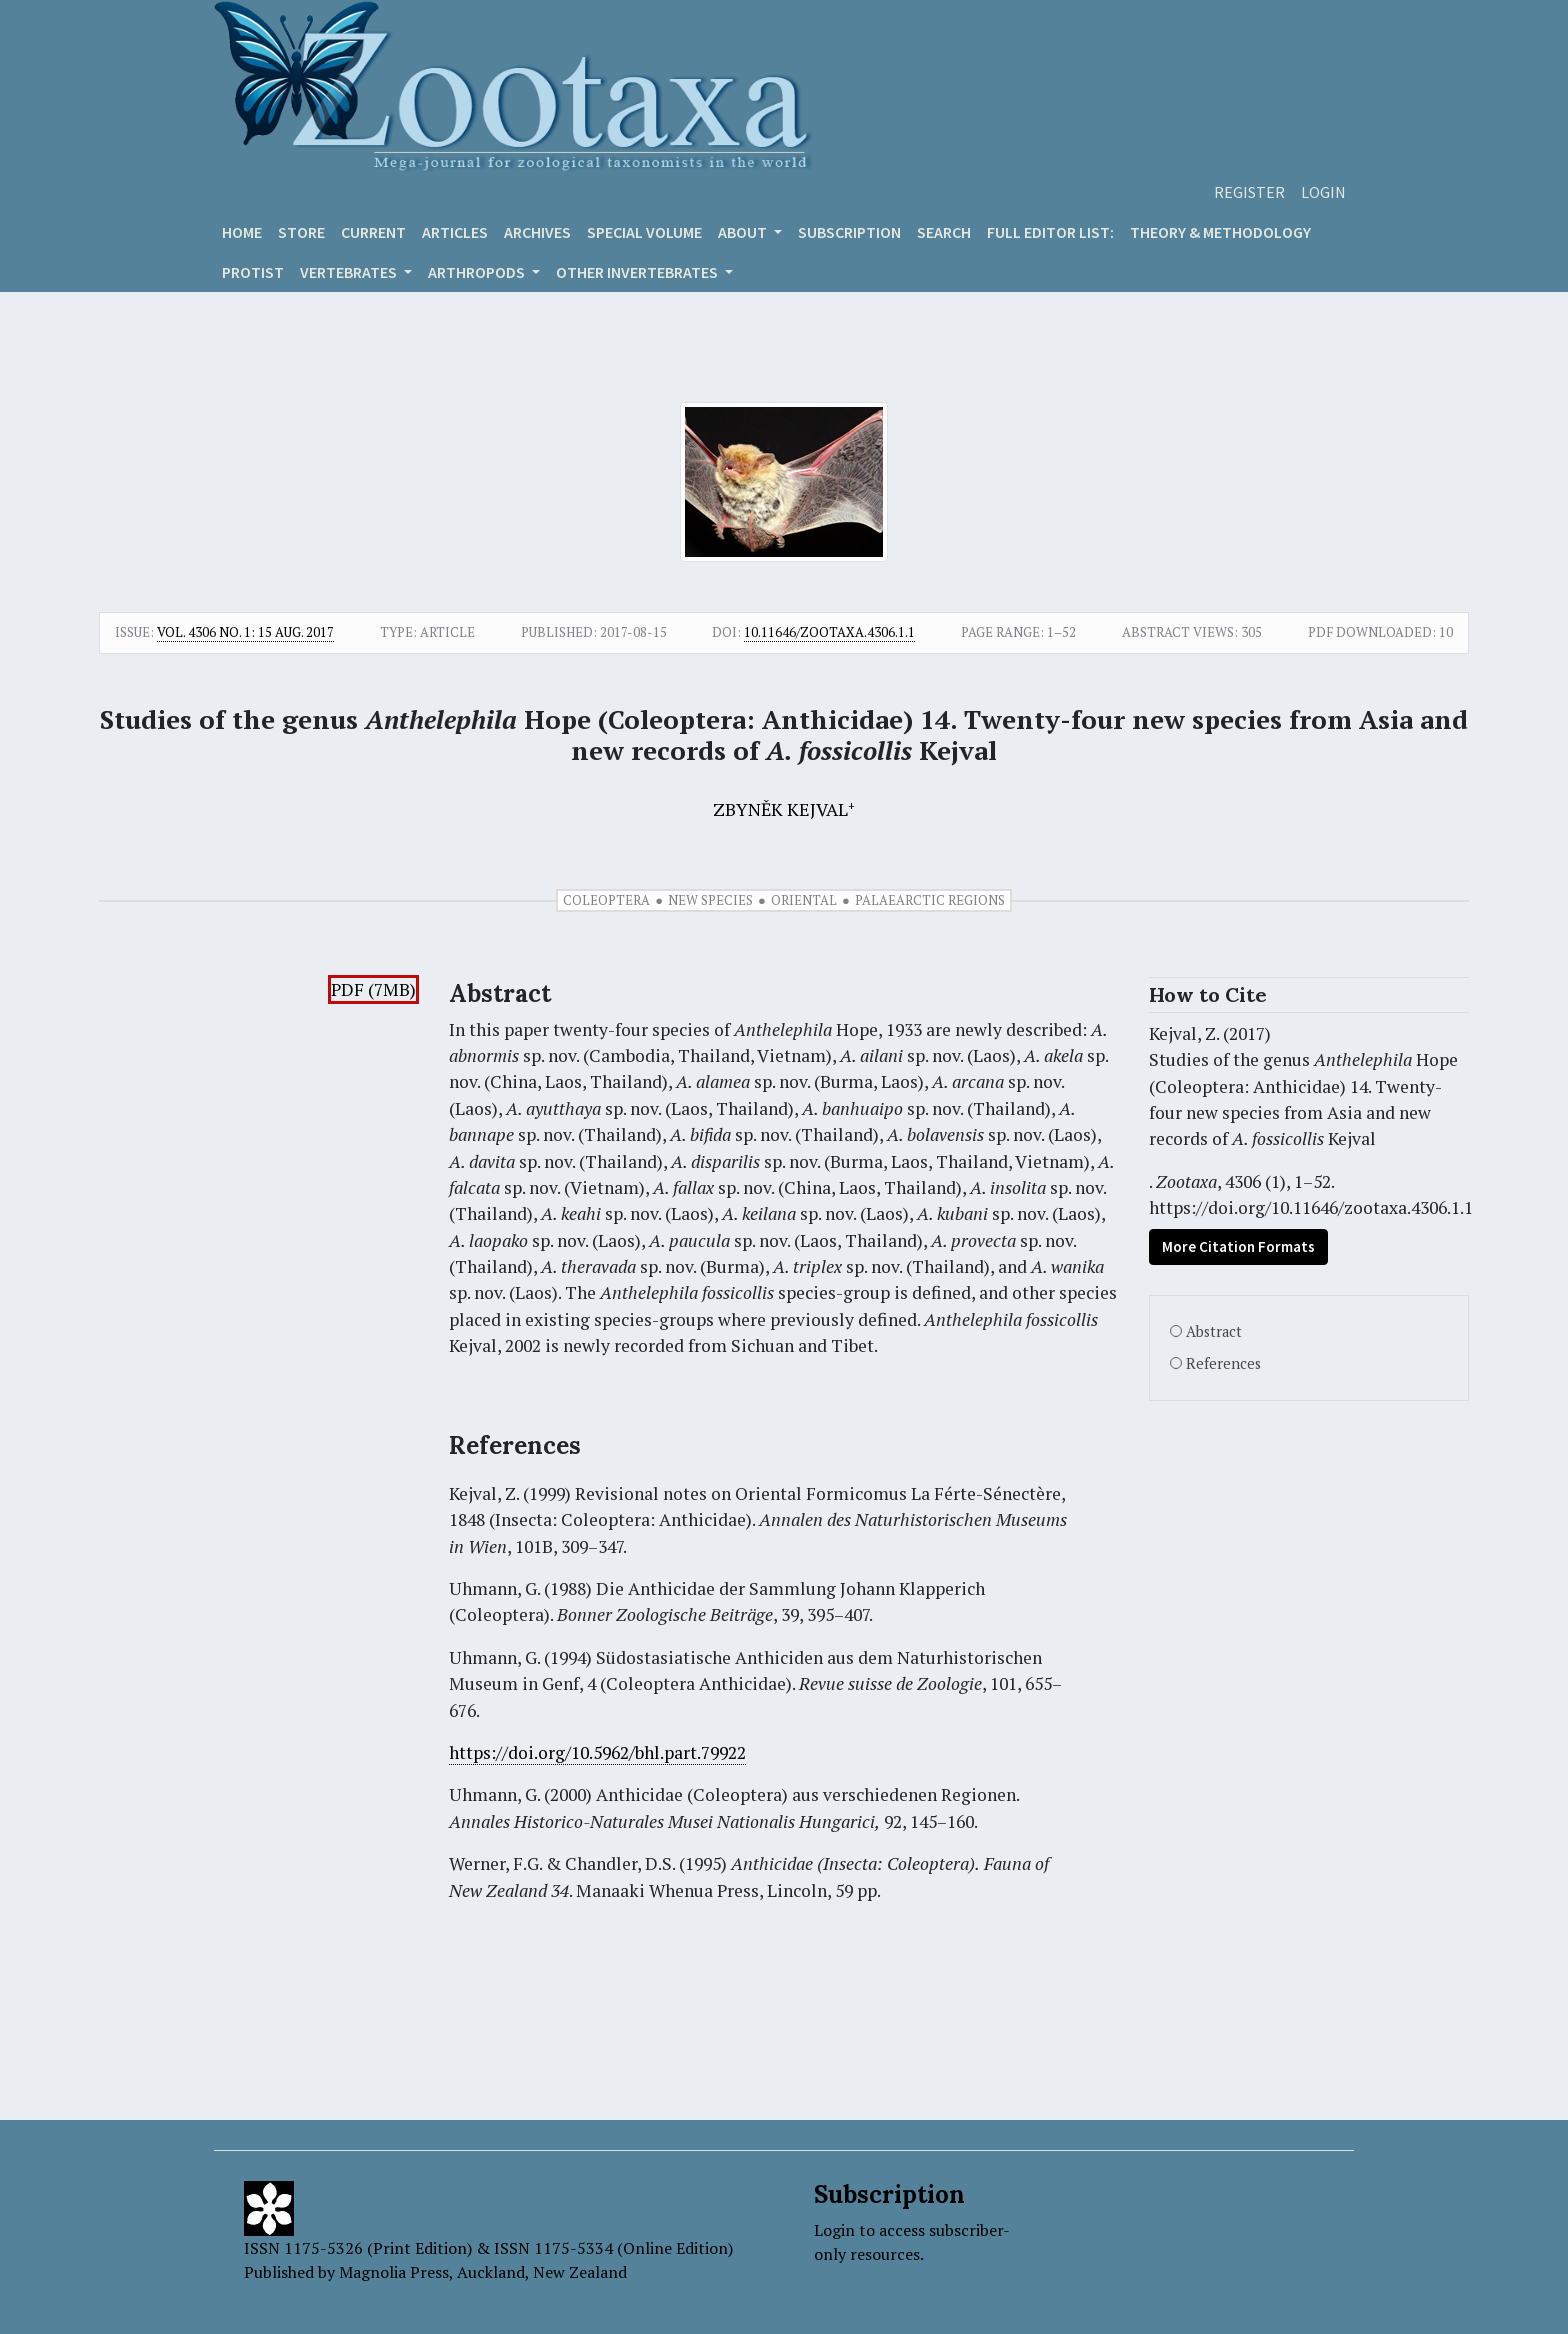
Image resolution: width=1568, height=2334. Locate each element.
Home (242, 232)
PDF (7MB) (373, 989)
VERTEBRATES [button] (350, 272)
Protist (253, 272)
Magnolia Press (394, 2272)
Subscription (849, 232)
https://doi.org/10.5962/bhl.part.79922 (597, 1752)
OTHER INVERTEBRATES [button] (638, 272)
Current (373, 232)
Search (944, 232)
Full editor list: (1050, 232)
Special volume (644, 232)
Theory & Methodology (1220, 232)
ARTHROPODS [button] (478, 272)
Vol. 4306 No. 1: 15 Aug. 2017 (245, 632)
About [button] (744, 232)
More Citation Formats (1238, 1246)
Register (1249, 192)
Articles (455, 232)
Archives (537, 232)
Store (301, 232)
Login (1323, 192)
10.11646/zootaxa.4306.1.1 (829, 632)
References (1223, 1363)
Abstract (1214, 1331)
